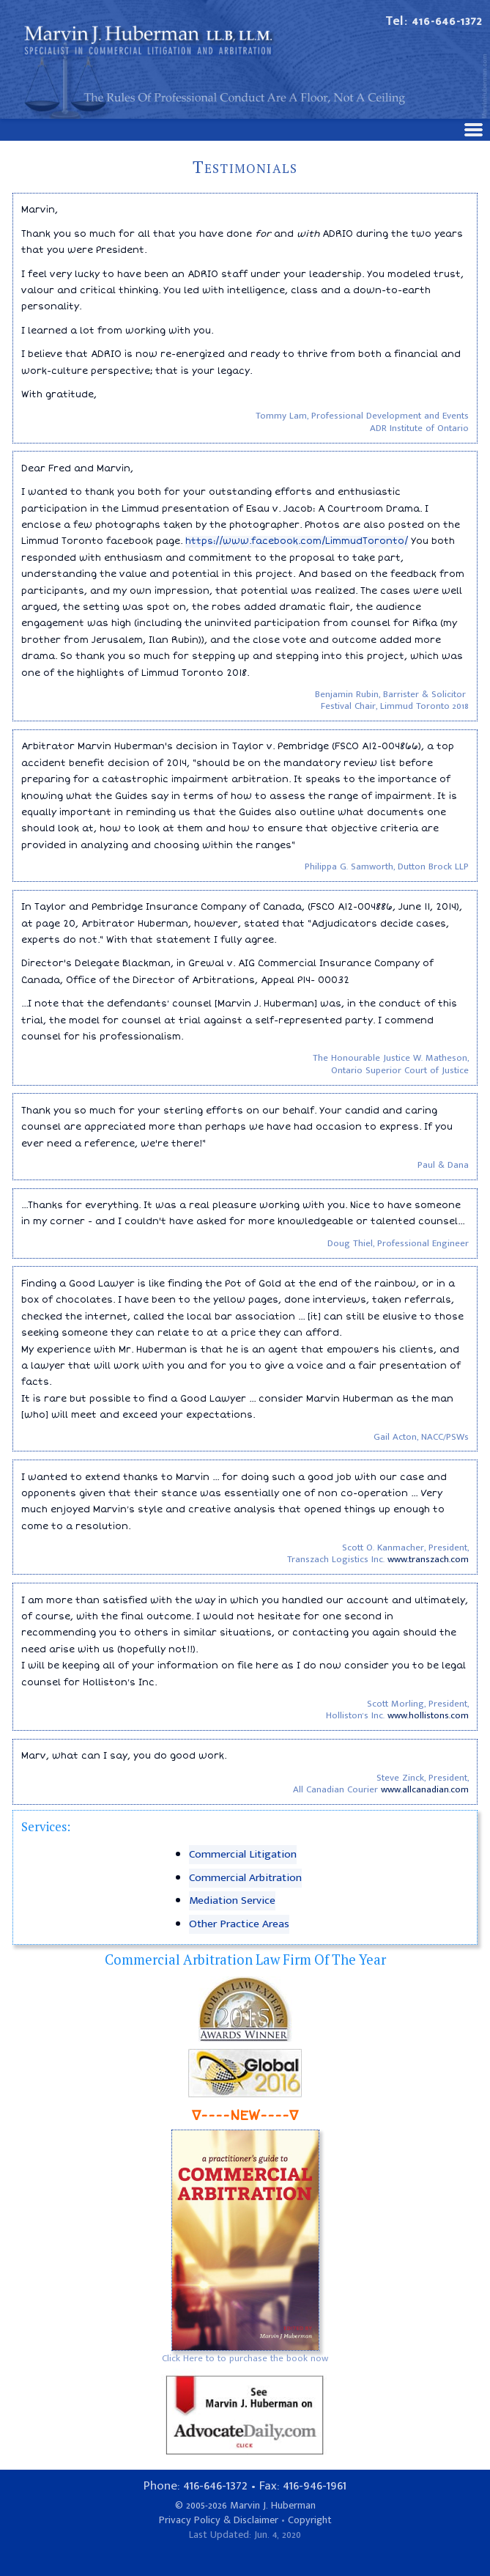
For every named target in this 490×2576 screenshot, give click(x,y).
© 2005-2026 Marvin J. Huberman (245, 2505)
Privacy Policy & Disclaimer (218, 2520)
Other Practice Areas (239, 1924)
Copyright (310, 2520)
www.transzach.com (428, 1559)
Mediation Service (232, 1900)
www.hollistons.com (428, 1715)
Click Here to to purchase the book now (245, 2358)
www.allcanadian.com (425, 1789)
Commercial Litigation (243, 1854)
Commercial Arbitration (245, 1878)
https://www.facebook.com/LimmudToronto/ (296, 541)
